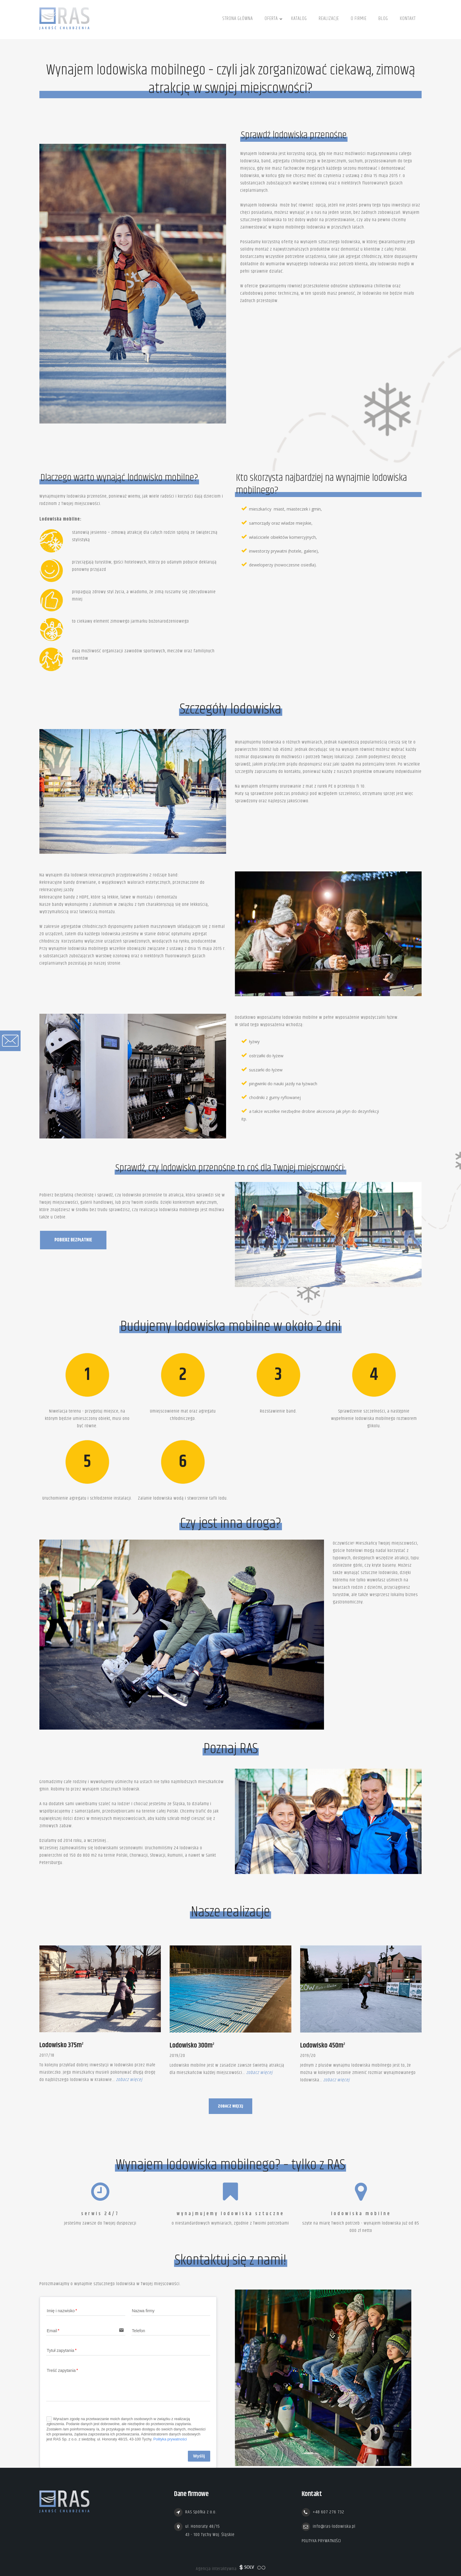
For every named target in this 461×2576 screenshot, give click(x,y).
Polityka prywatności (170, 2439)
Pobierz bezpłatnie (73, 1240)
